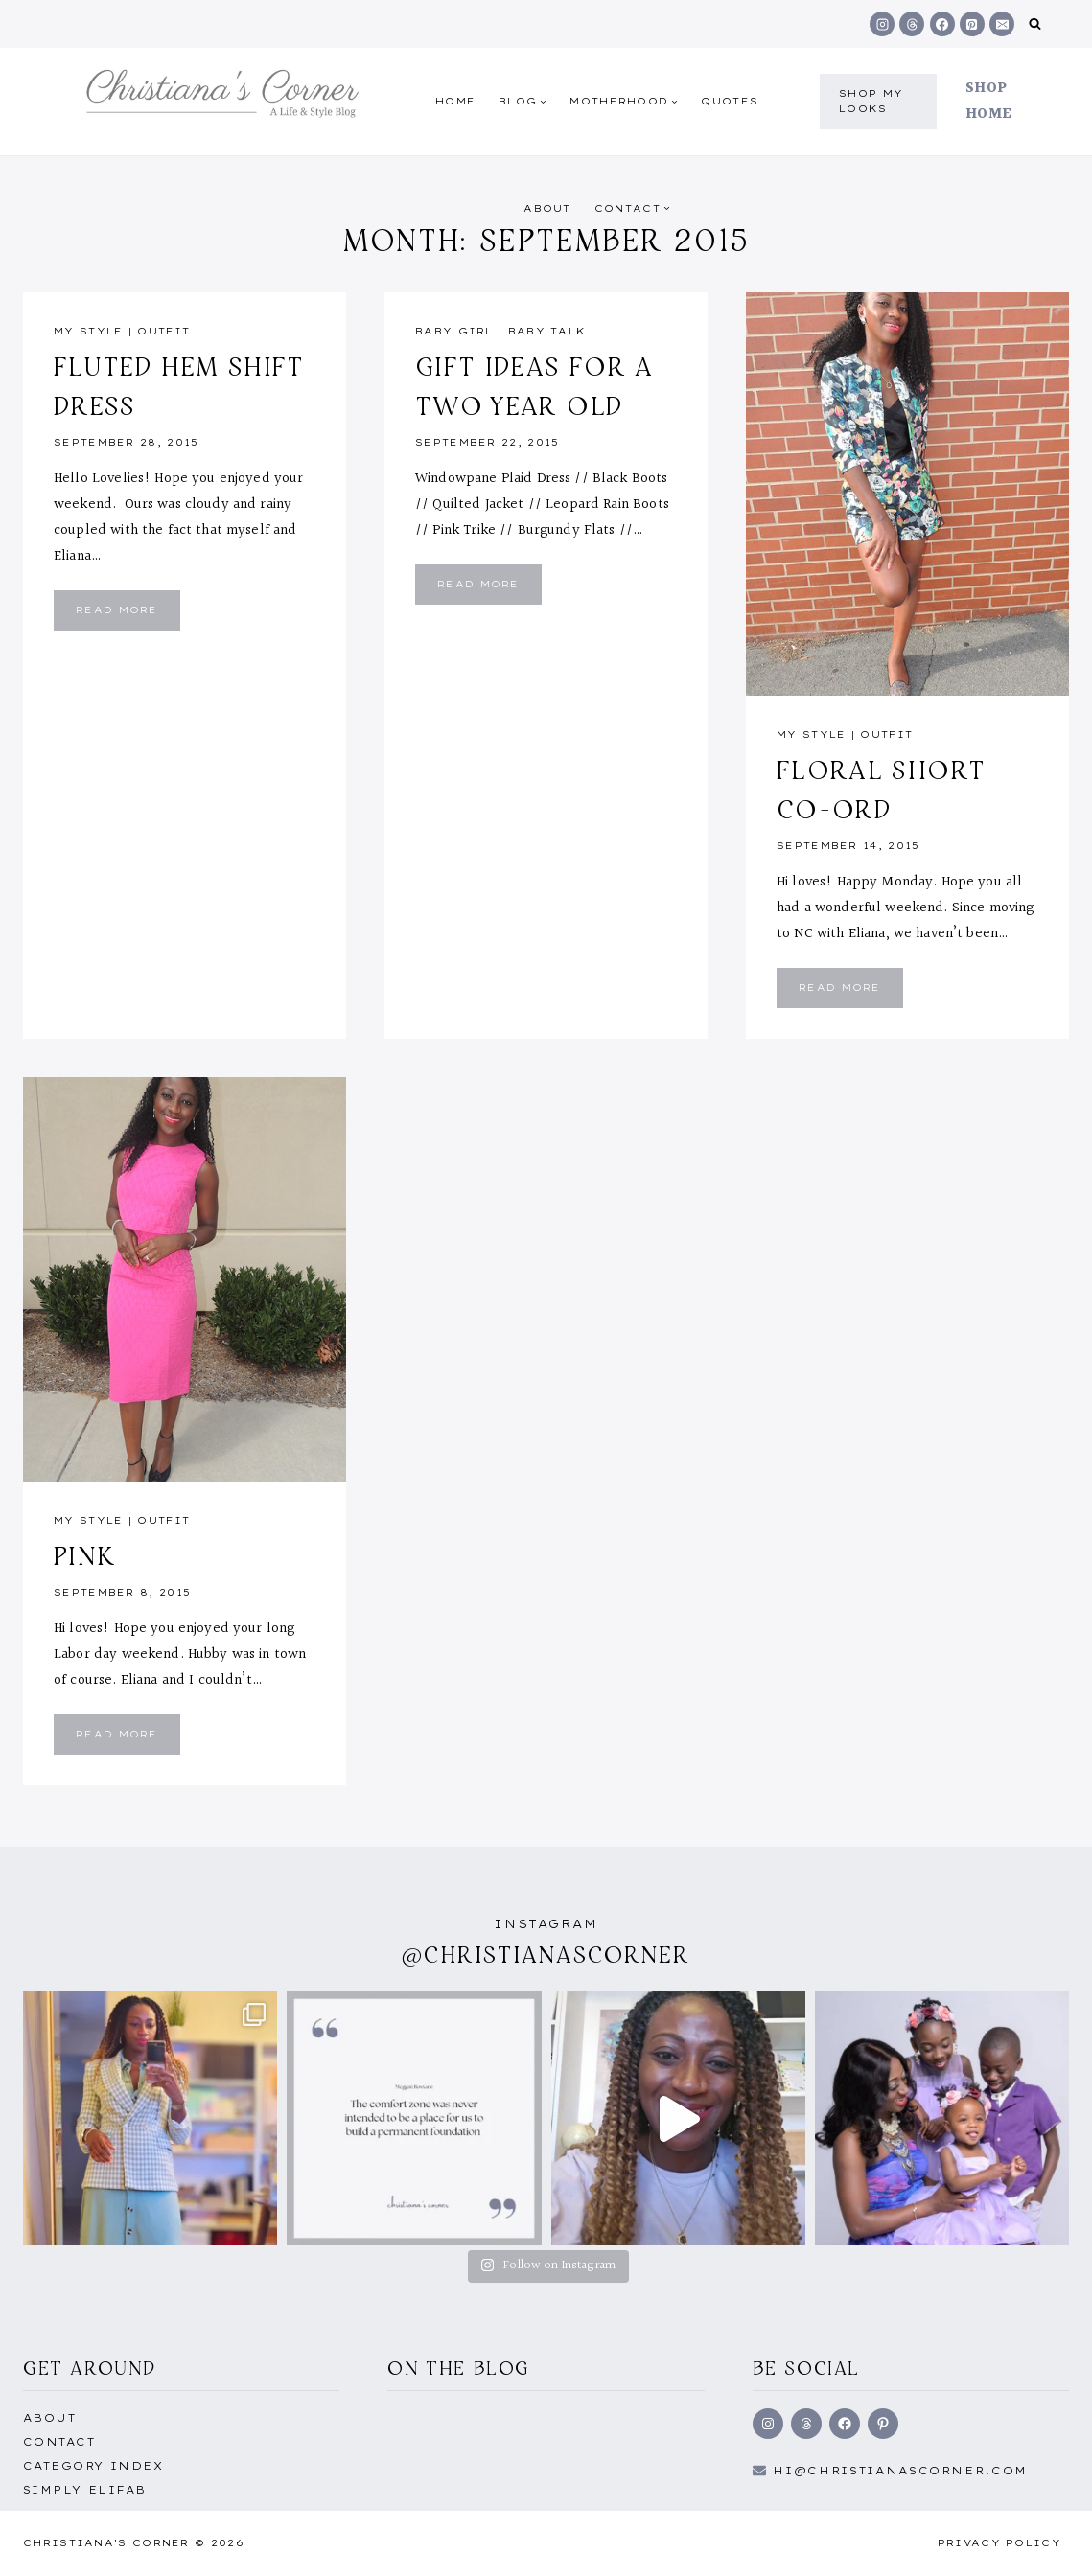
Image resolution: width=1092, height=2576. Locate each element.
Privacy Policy (999, 2543)
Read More (128, 617)
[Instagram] (882, 24)
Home (455, 101)
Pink (84, 1555)
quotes (729, 101)
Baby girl (454, 331)
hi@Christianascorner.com (900, 2470)
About (547, 208)
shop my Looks (871, 101)
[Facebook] (942, 24)
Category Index (93, 2465)
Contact (59, 2442)
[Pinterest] (972, 24)
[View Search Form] (1035, 24)
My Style (88, 331)
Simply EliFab (85, 2489)
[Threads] (911, 24)
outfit (163, 331)
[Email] (1001, 24)
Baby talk (547, 331)
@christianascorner (546, 1954)
